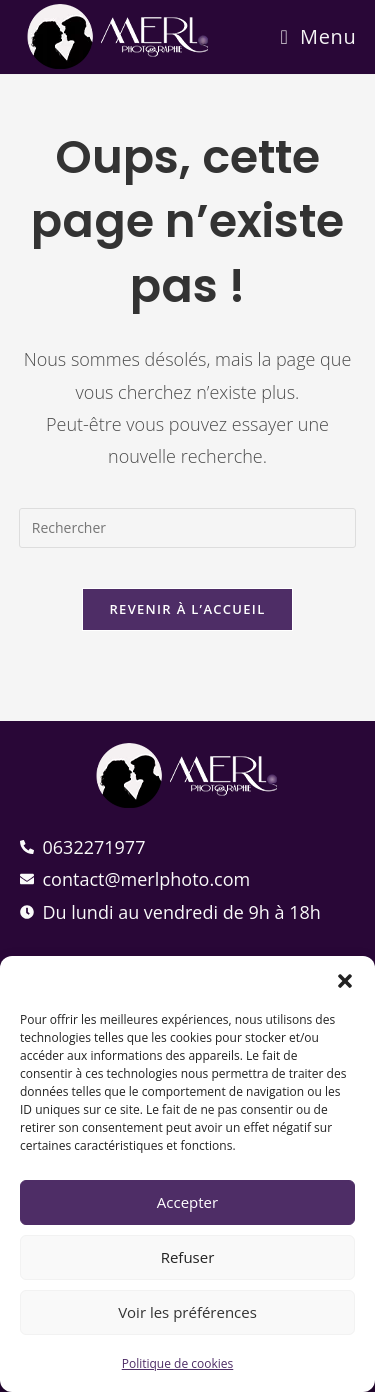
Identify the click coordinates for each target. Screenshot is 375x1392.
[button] (345, 981)
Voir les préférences (187, 1312)
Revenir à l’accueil (187, 609)
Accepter (187, 1202)
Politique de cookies (178, 1363)
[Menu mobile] (318, 36)
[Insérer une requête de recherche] (188, 528)
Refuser (188, 1257)
